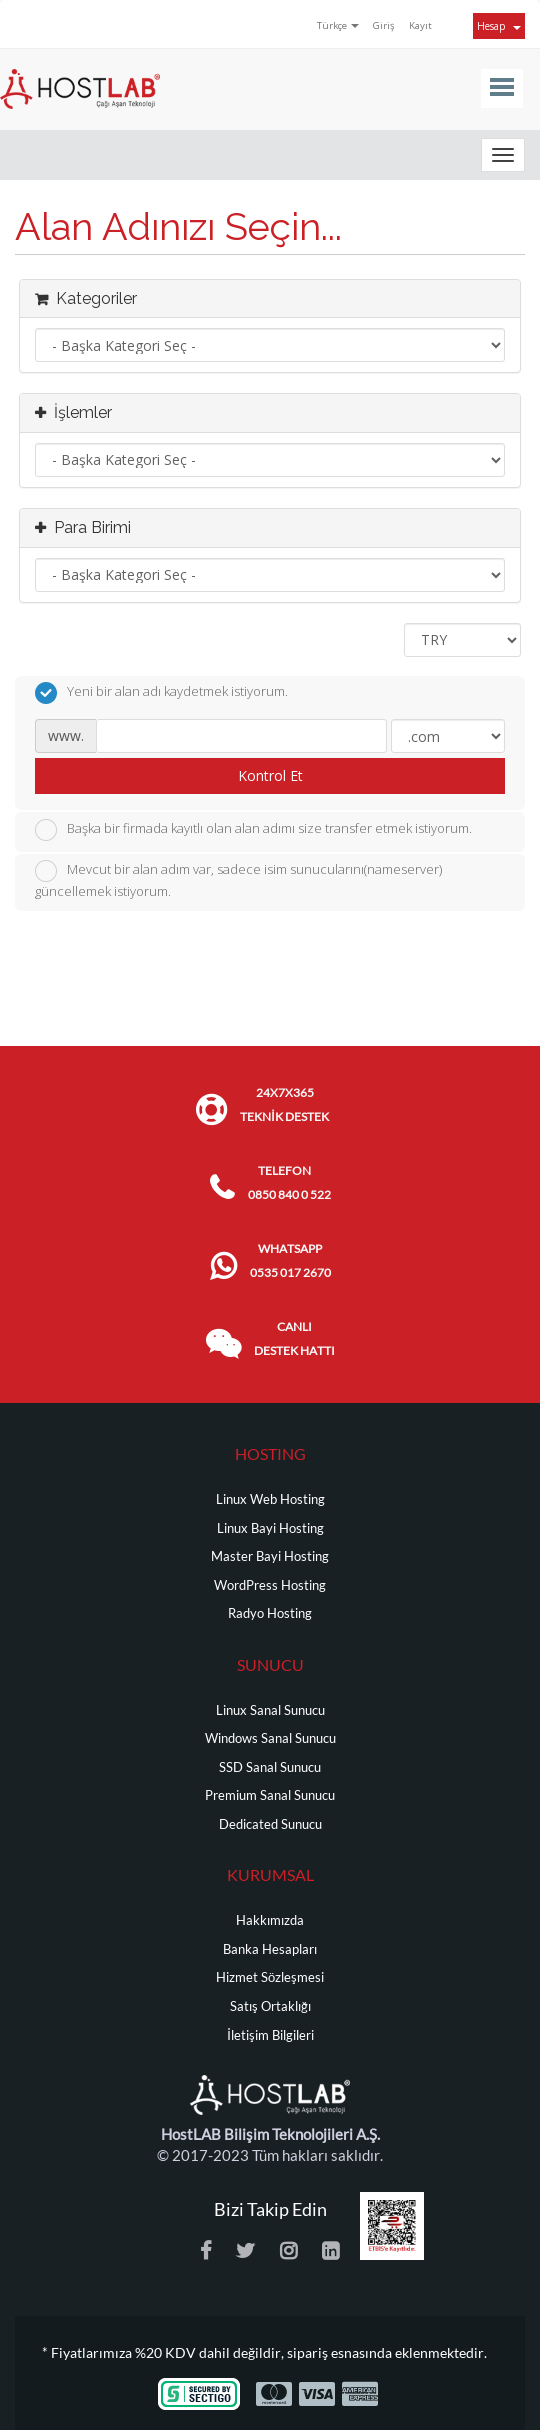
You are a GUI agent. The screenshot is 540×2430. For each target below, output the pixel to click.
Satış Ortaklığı (270, 2006)
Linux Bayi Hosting (270, 1528)
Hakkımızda (270, 1920)
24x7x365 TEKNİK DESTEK (284, 1104)
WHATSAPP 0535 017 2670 (290, 1260)
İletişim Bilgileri (270, 2035)
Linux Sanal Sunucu (270, 1710)
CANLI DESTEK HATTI (294, 1338)
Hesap (499, 26)
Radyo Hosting (270, 1613)
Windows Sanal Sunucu (270, 1738)
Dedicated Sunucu (270, 1824)
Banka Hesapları (270, 1949)
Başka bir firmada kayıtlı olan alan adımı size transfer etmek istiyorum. (253, 830)
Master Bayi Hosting (270, 1556)
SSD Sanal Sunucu (270, 1767)
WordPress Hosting (270, 1585)
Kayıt (420, 25)
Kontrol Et (270, 775)
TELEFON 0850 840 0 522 (289, 1182)
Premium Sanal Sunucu (270, 1795)
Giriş (384, 25)
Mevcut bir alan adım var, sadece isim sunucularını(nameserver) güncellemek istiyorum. (238, 880)
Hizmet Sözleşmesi (270, 1977)
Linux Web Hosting (270, 1499)
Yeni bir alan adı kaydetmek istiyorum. (161, 693)
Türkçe (338, 25)
